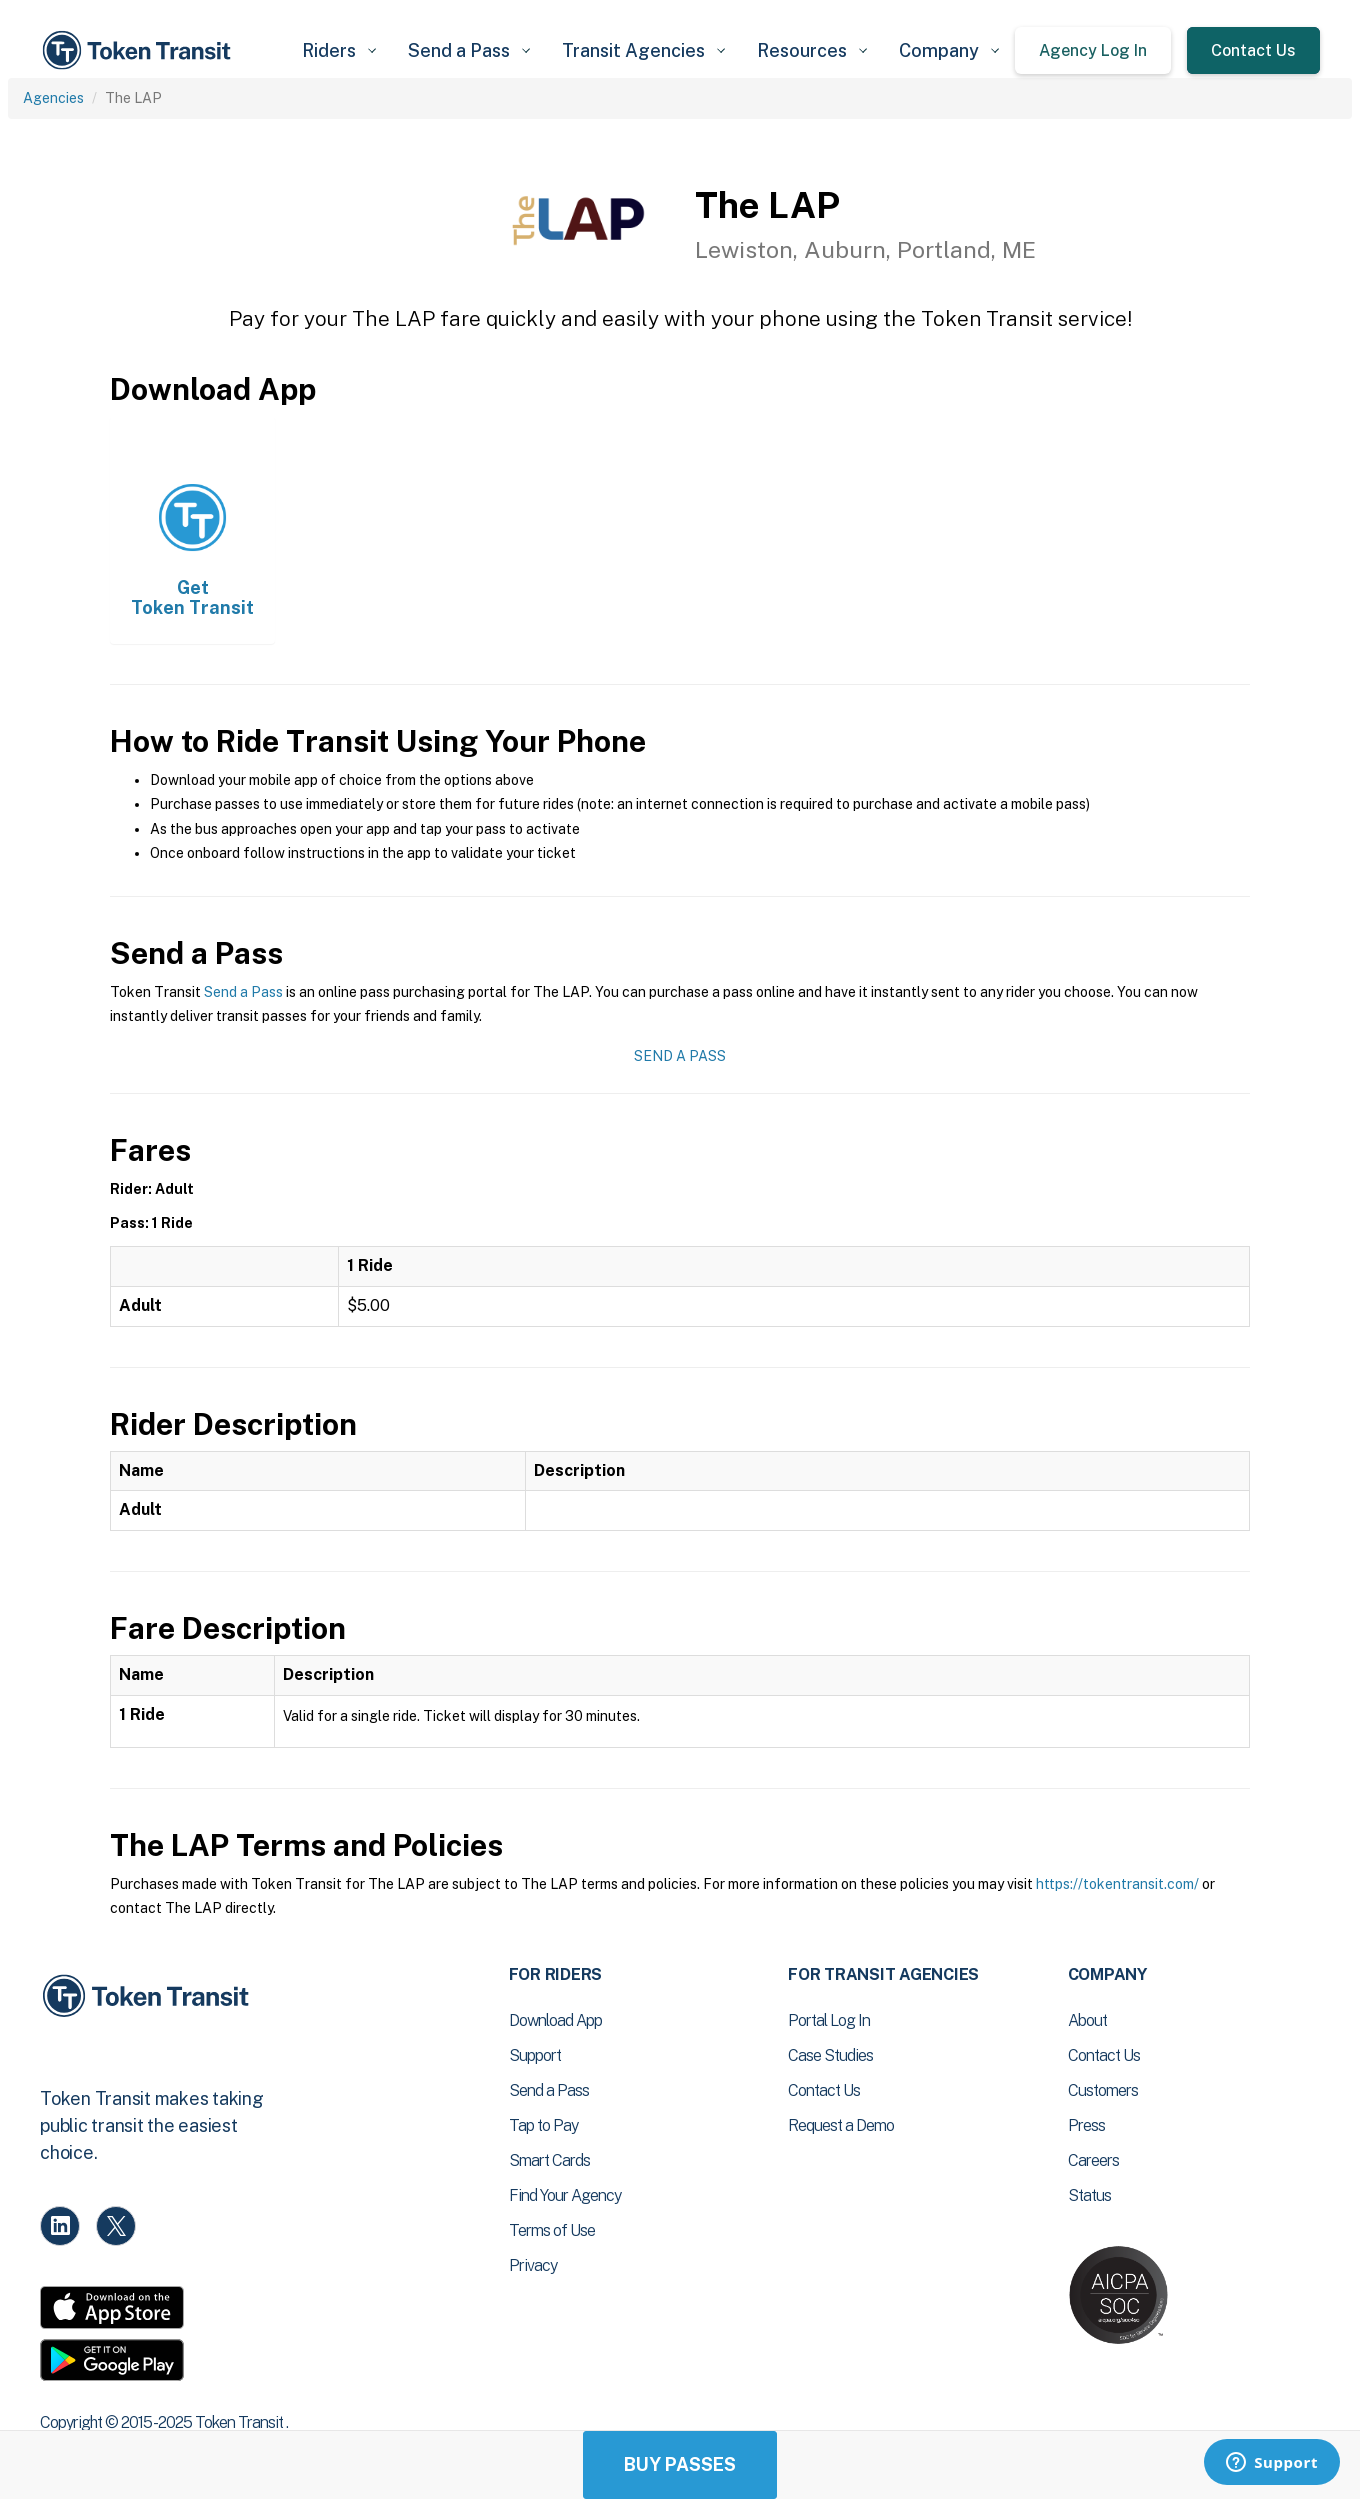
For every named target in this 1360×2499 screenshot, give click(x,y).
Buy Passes (680, 2464)
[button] (339, 50)
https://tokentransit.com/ (1117, 1884)
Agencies (53, 98)
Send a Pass (243, 992)
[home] (140, 50)
